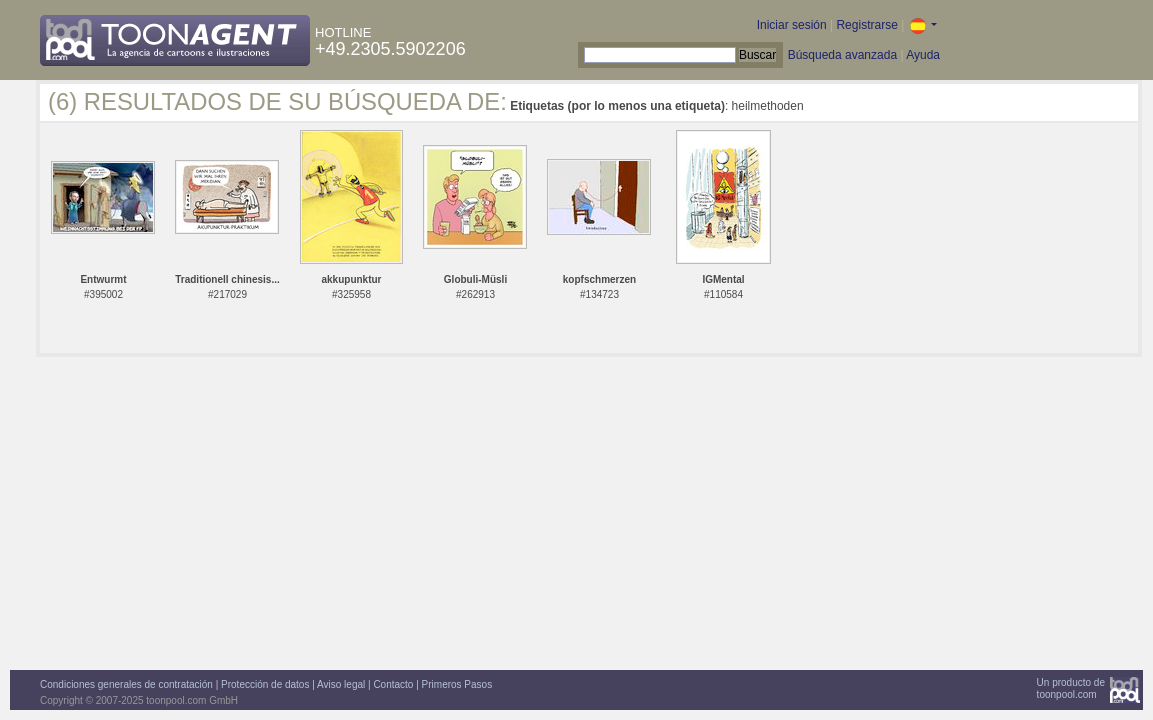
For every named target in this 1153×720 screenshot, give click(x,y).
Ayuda (923, 55)
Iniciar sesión (792, 25)
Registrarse (866, 25)
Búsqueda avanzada (842, 55)
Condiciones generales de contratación (126, 684)
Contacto (393, 684)
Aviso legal (341, 684)
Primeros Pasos (457, 684)
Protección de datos (265, 684)
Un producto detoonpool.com (1071, 688)
